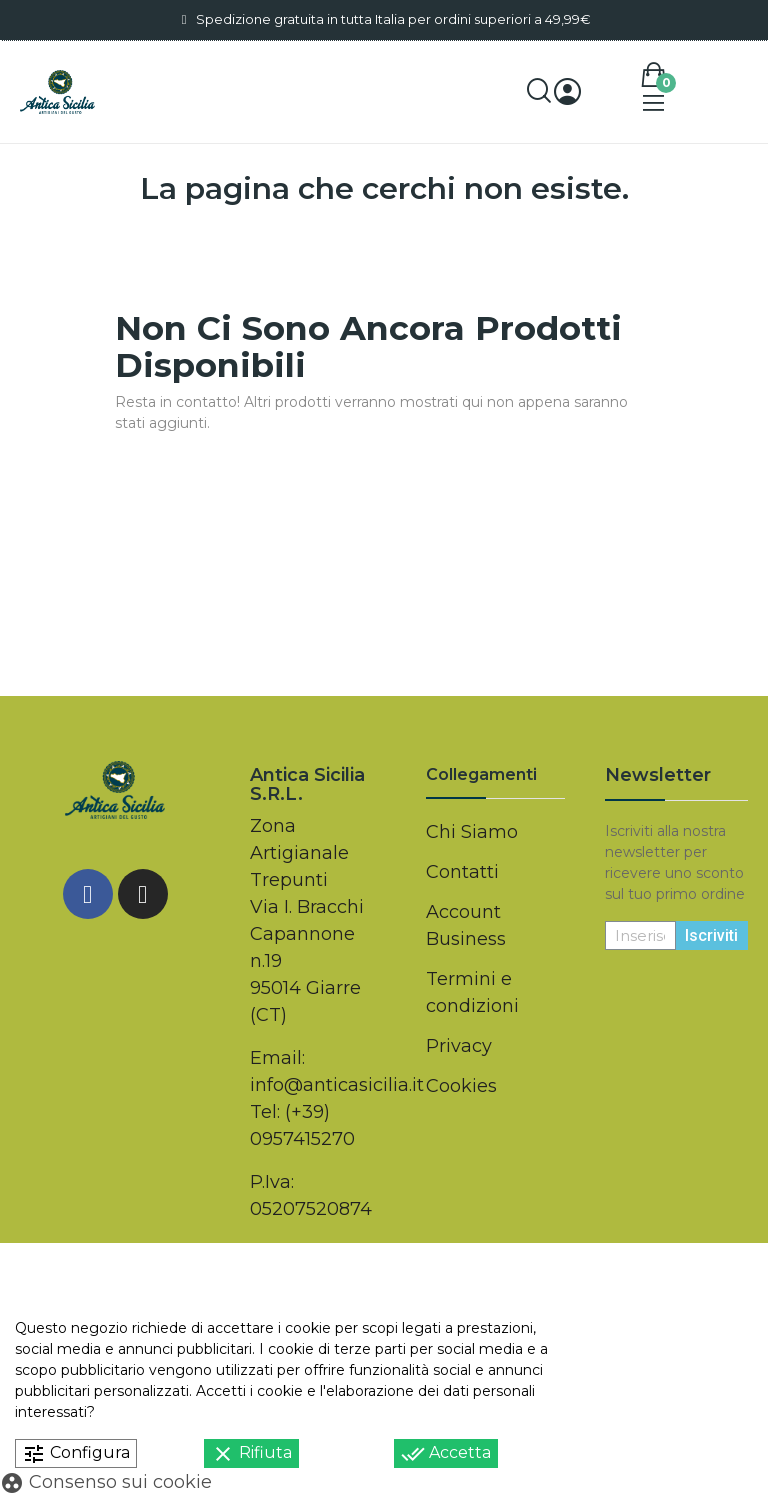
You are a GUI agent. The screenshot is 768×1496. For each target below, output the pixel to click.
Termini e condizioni (472, 992)
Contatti (462, 872)
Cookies (461, 1086)
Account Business (466, 925)
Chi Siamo (472, 832)
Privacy (459, 1046)
